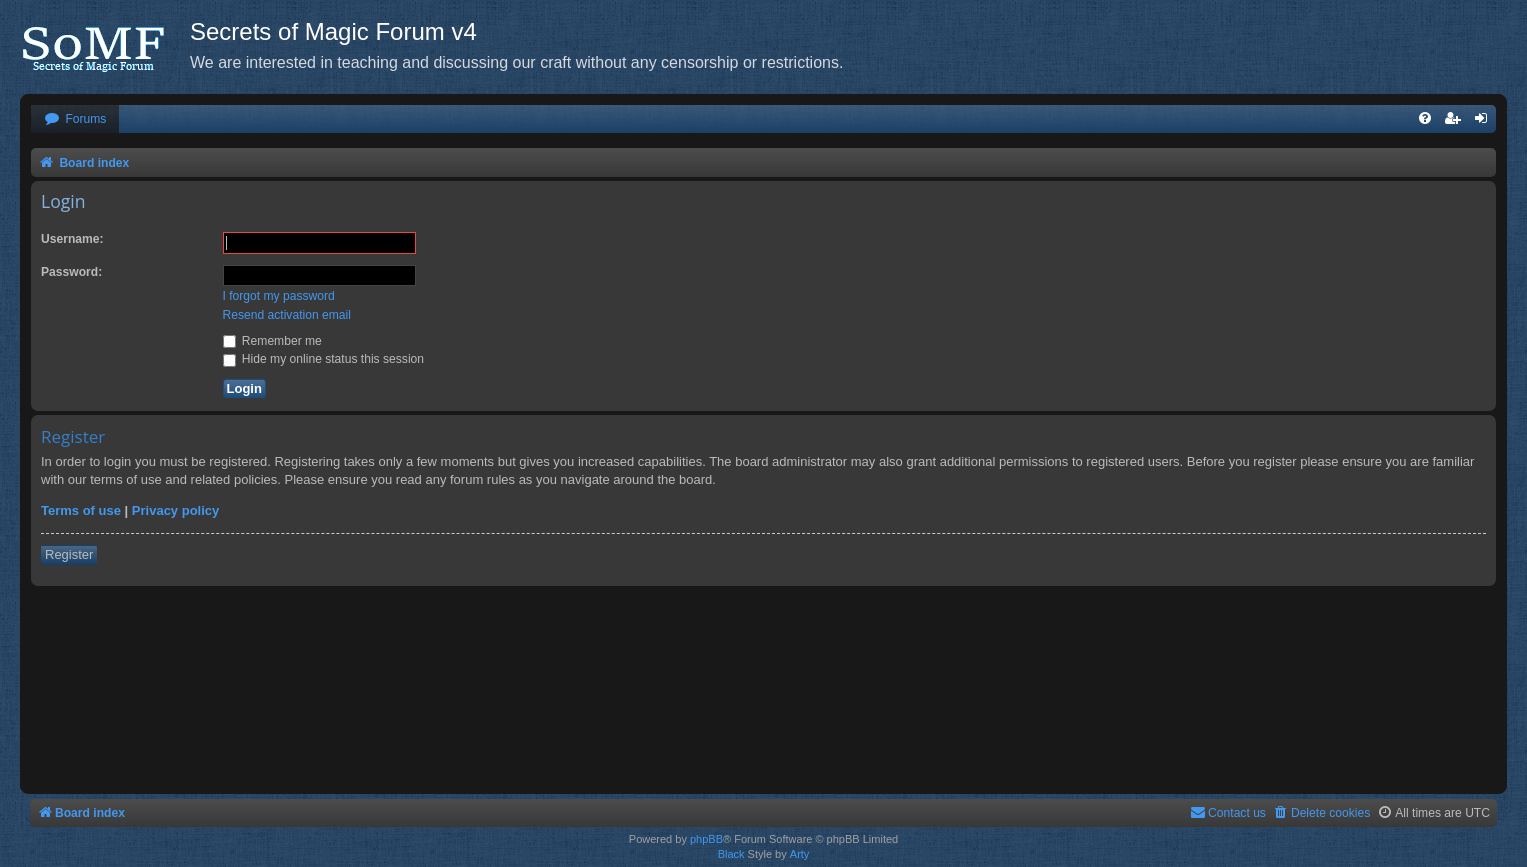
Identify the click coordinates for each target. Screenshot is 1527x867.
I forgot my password (279, 296)
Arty (800, 854)
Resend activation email (287, 315)
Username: (72, 239)
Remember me (272, 341)
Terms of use (81, 510)
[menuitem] (75, 119)
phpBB (706, 839)
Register (69, 554)
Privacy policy (175, 510)
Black (731, 854)
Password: (71, 272)
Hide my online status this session (324, 359)
